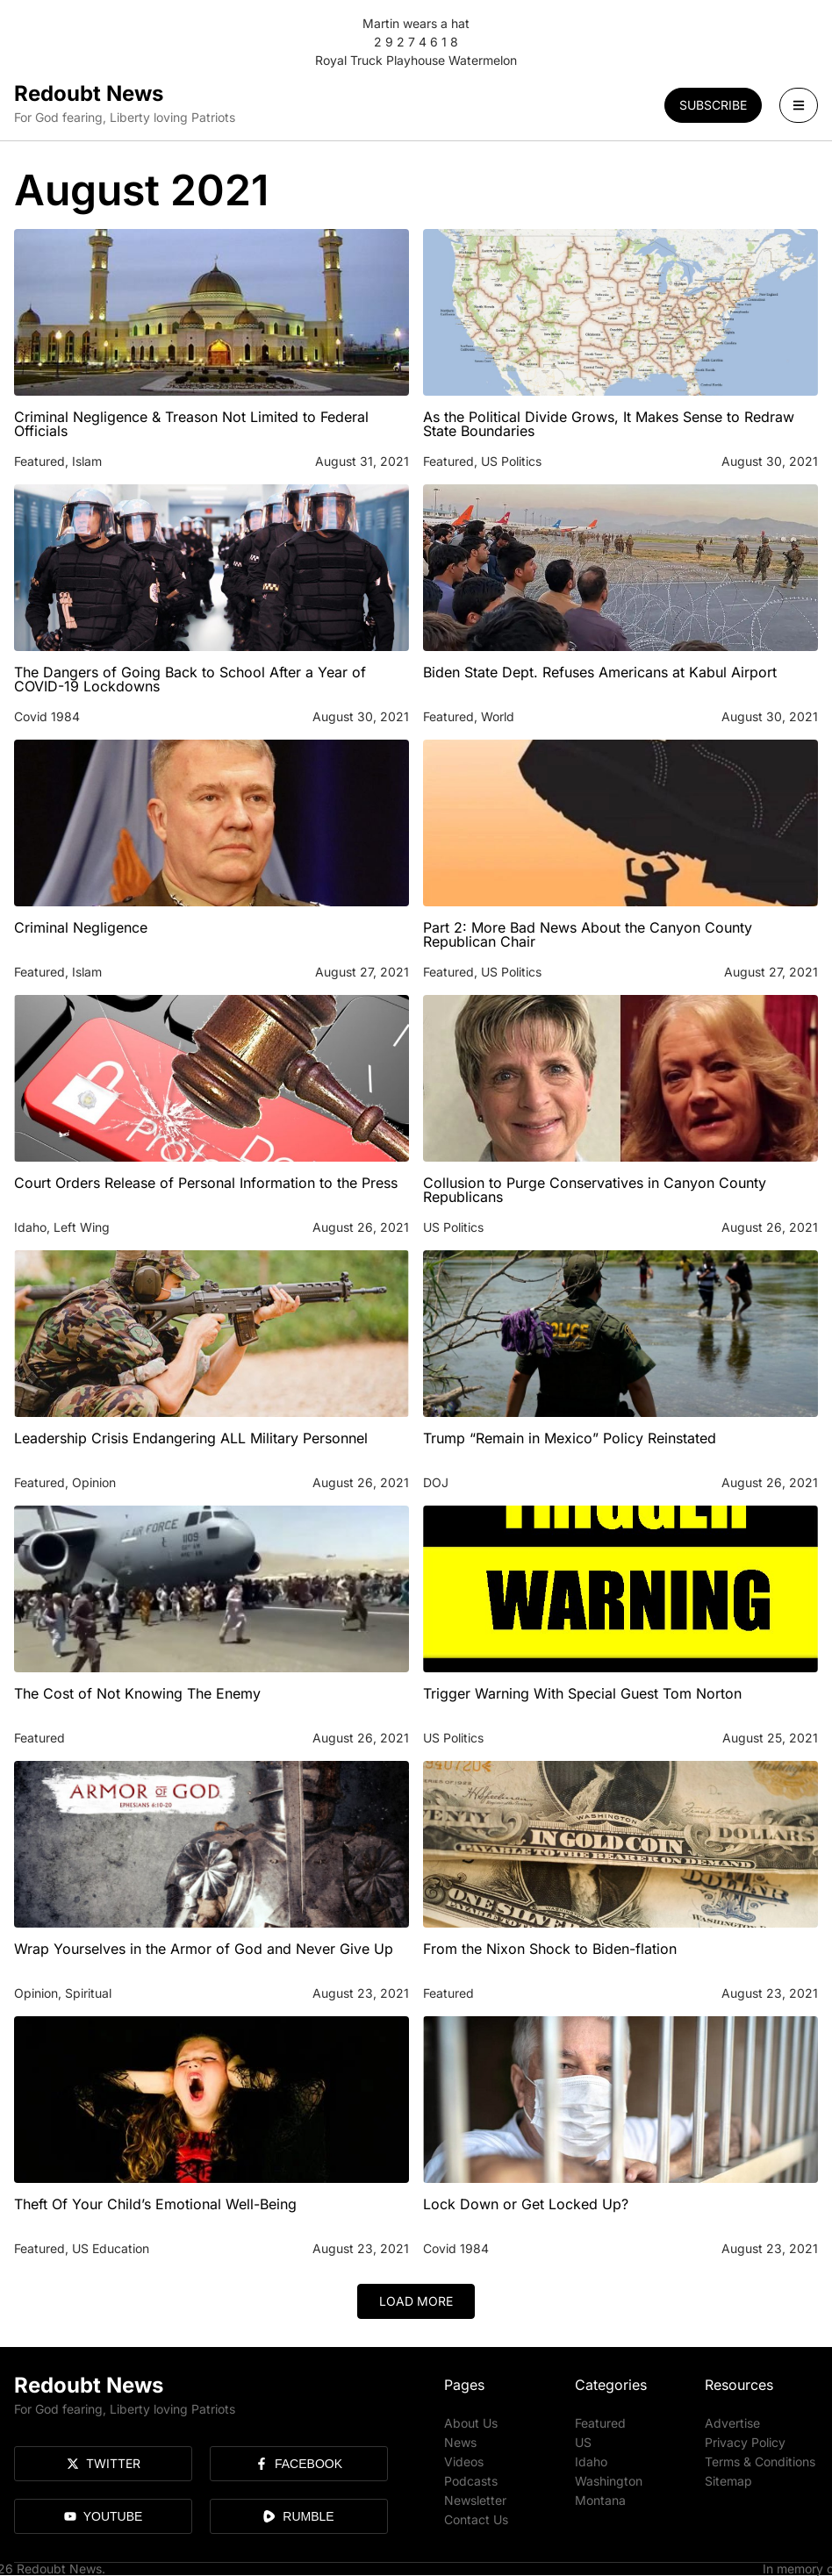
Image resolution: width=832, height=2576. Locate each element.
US (583, 2442)
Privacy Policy (745, 2442)
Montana (600, 2500)
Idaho (591, 2461)
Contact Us (476, 2519)
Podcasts (471, 2480)
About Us (471, 2422)
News (460, 2442)
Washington (608, 2480)
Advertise (732, 2422)
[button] (416, 2301)
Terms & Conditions (760, 2461)
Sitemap (728, 2480)
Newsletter (475, 2500)
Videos (464, 2461)
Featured (600, 2422)
